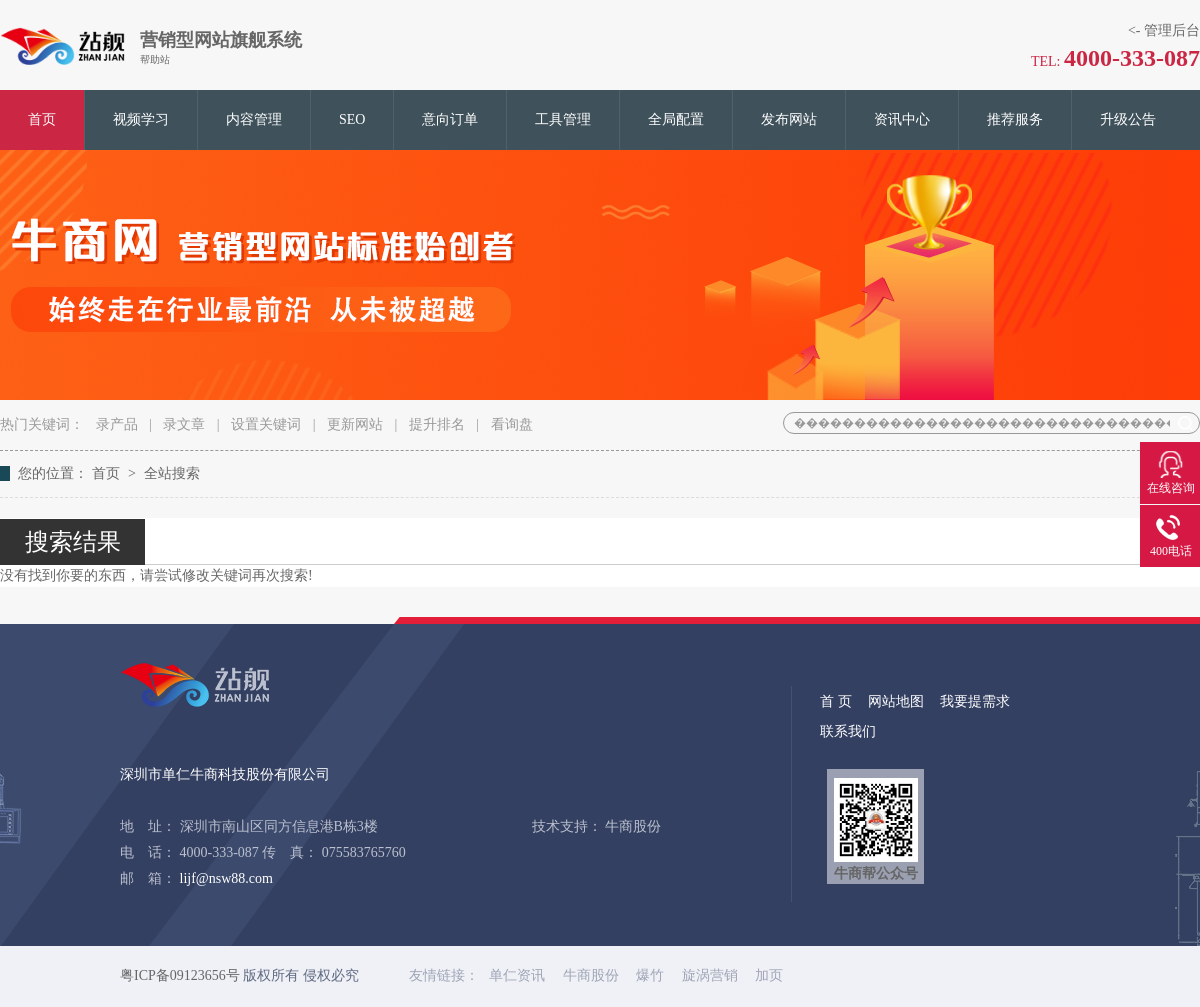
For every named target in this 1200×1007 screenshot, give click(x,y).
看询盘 (512, 424)
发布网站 (789, 119)
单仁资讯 (519, 975)
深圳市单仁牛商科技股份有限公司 (225, 774)
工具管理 (563, 119)
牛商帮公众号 (876, 829)
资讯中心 (902, 119)
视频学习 (141, 119)
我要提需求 (975, 701)
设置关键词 (266, 424)
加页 (769, 975)
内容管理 (254, 119)
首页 (42, 119)
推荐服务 (1015, 119)
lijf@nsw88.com (226, 878)
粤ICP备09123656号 (180, 975)
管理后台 (1172, 30)
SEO (352, 119)
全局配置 (676, 119)
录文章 (184, 424)
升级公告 (1128, 119)
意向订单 (450, 119)
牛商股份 (633, 826)
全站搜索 (172, 473)
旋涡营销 (712, 975)
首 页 (836, 701)
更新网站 (355, 424)
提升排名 (437, 424)
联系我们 (848, 731)
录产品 (117, 424)
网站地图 (896, 701)
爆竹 (652, 975)
